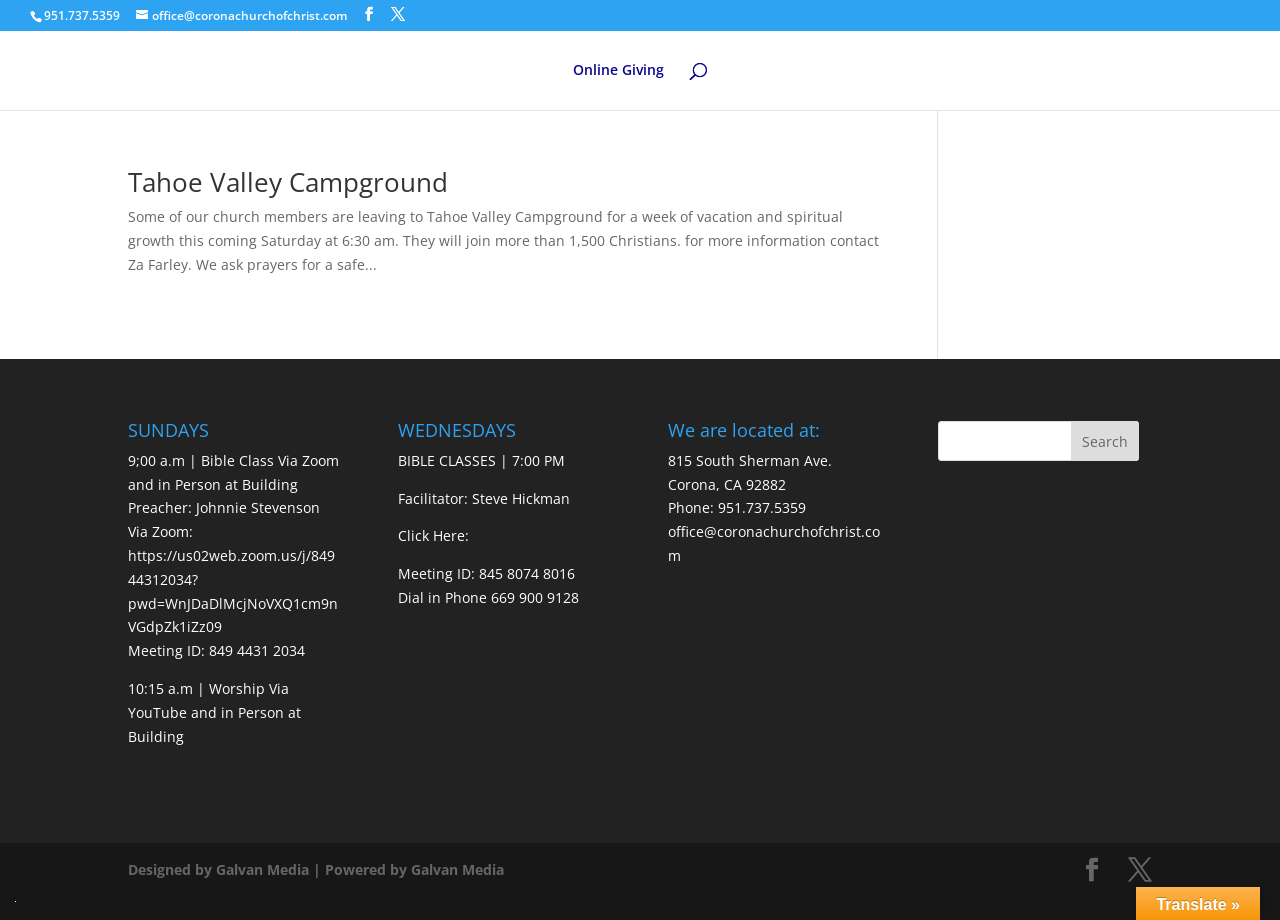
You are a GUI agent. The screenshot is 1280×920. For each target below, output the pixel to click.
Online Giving (618, 71)
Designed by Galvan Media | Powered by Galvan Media (316, 869)
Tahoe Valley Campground (288, 182)
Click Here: (433, 535)
